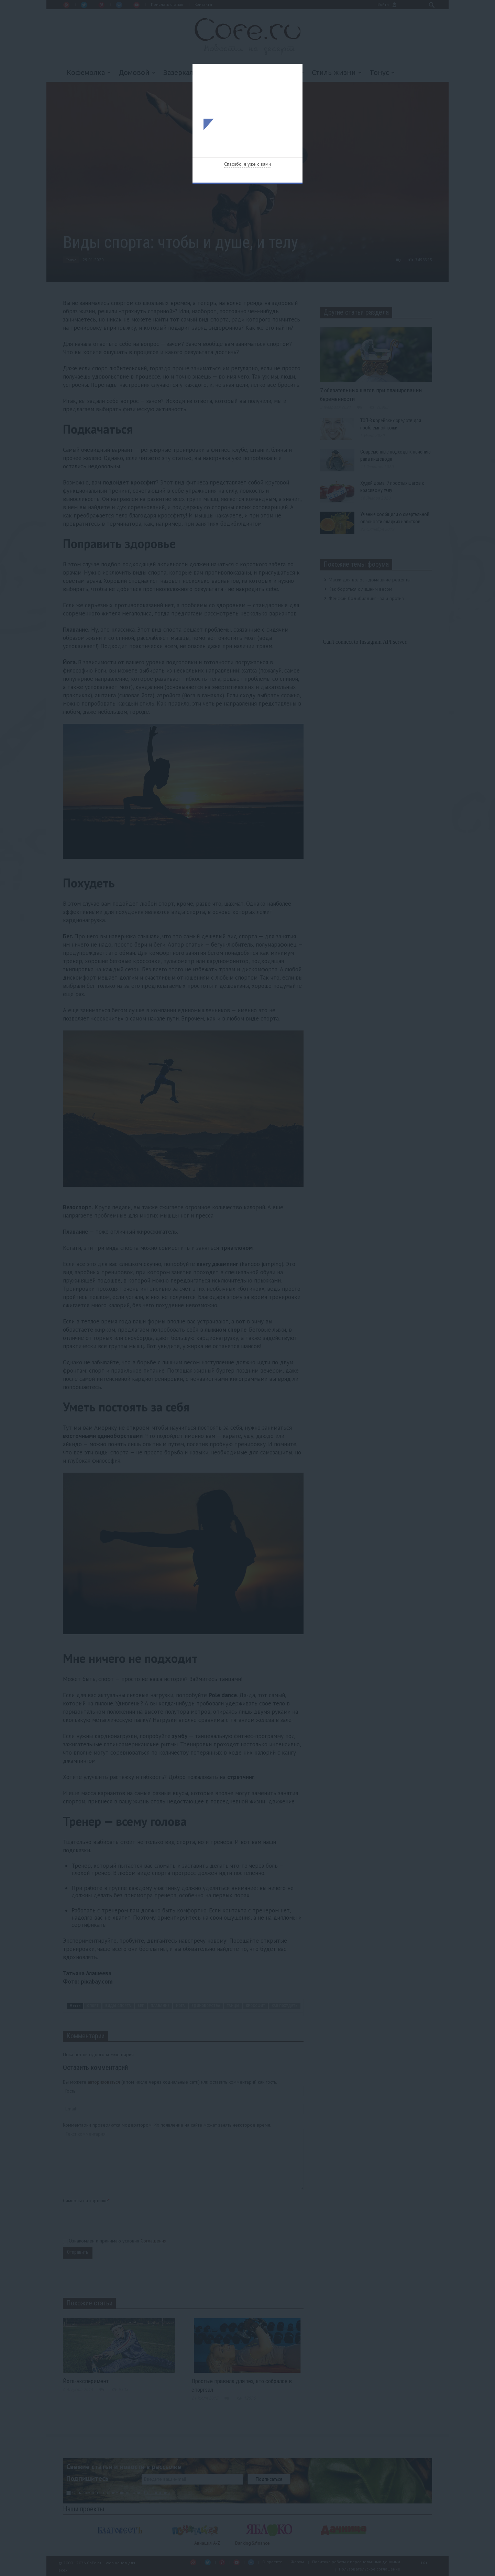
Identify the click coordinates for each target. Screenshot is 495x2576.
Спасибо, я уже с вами (247, 164)
